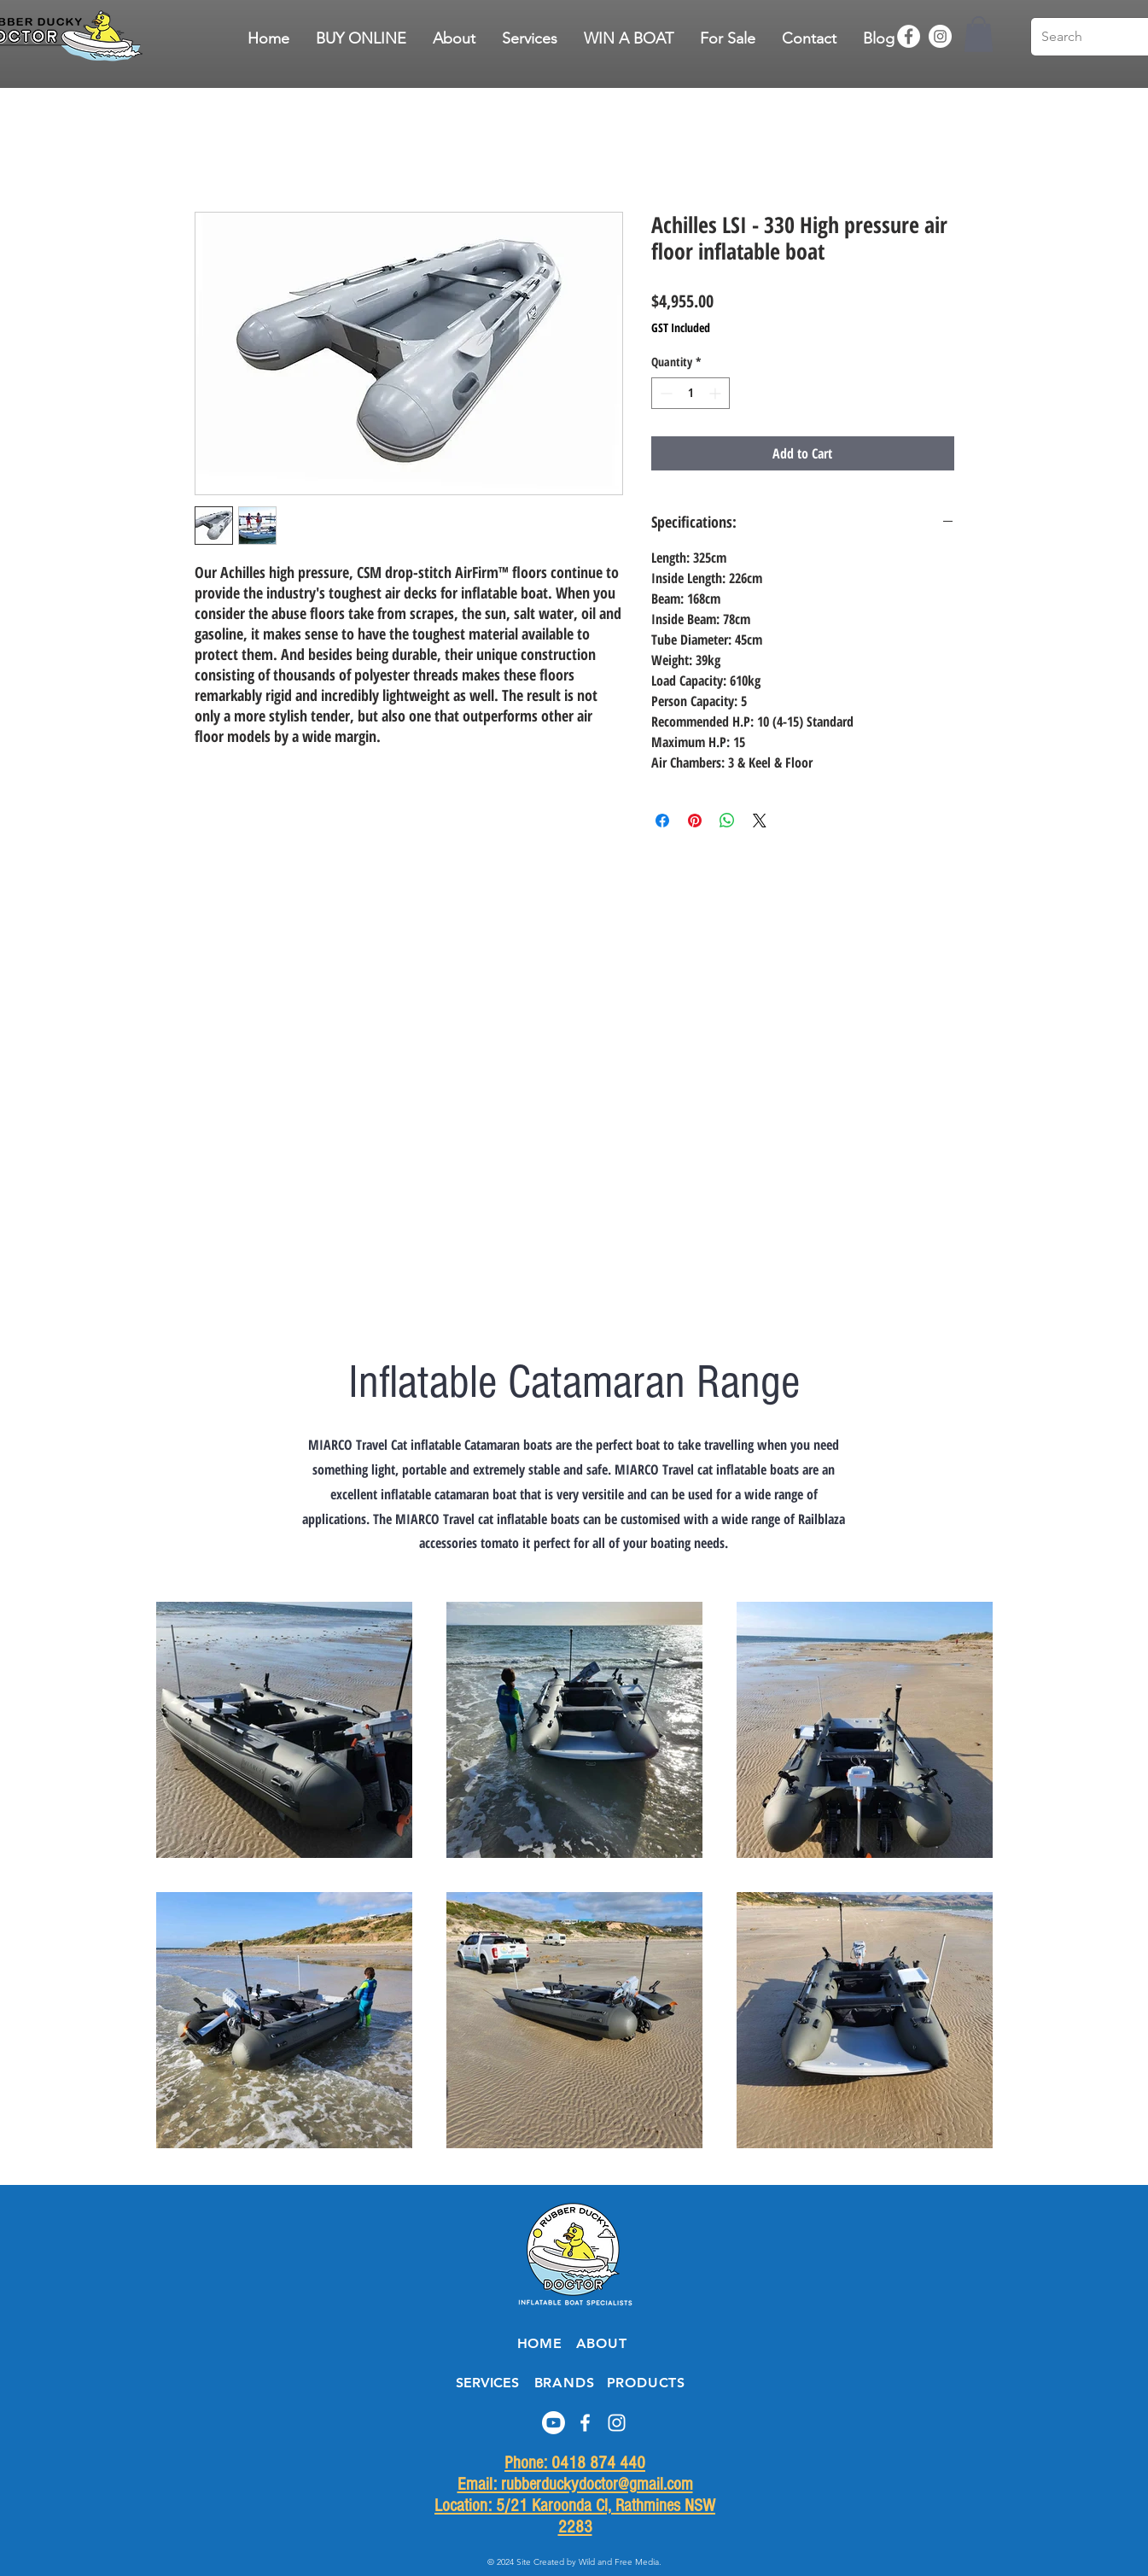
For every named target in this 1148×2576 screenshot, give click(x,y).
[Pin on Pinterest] (695, 820)
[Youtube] (553, 2422)
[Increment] (716, 393)
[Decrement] (664, 393)
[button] (728, 38)
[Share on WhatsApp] (727, 820)
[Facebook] (908, 36)
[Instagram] (940, 36)
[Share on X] (759, 820)
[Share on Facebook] (662, 820)
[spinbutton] (690, 393)
